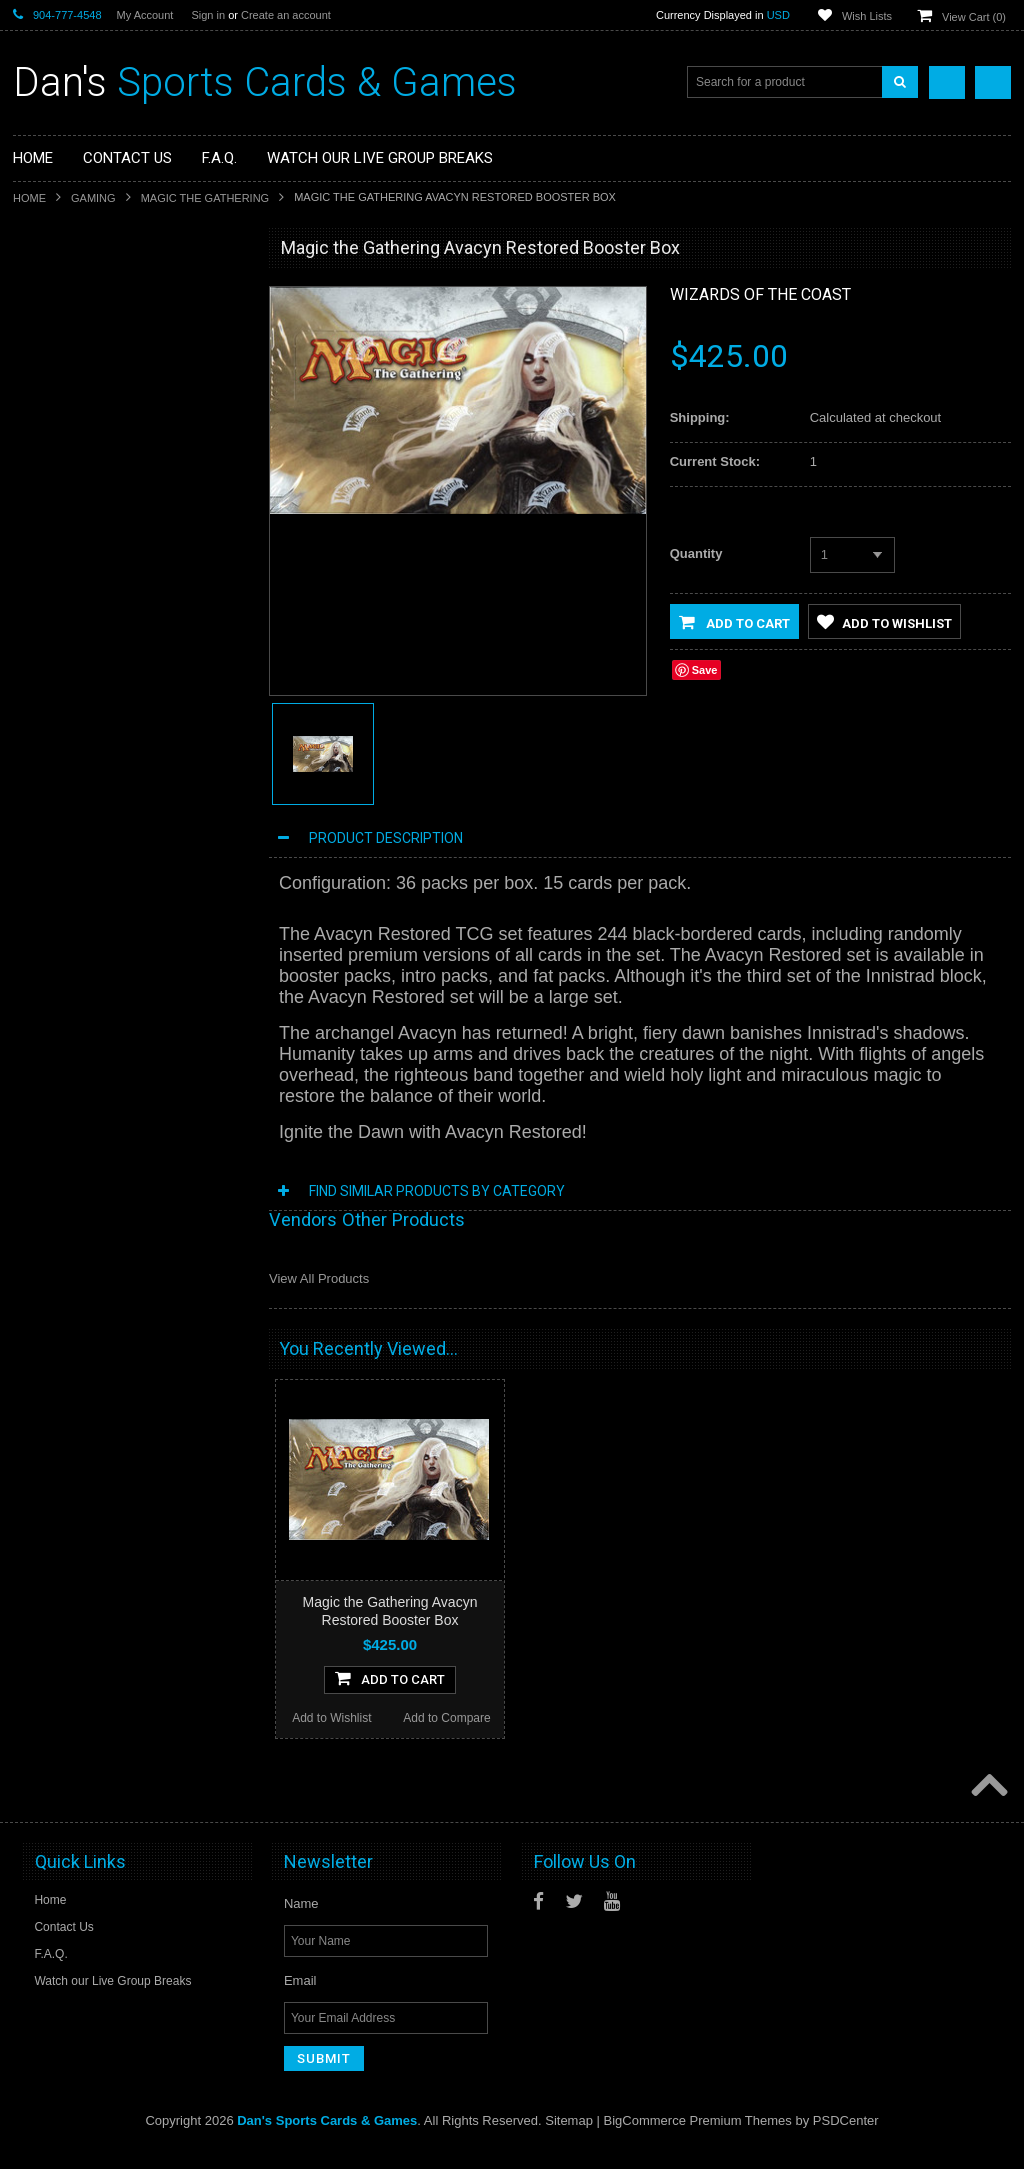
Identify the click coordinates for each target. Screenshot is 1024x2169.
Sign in (208, 15)
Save (705, 670)
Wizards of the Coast (760, 294)
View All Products (319, 1278)
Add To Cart (130, 858)
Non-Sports (55, 328)
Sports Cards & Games (265, 82)
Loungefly (51, 463)
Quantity (696, 553)
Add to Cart (734, 622)
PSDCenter (846, 2139)
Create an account (286, 15)
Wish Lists (867, 16)
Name (301, 1922)
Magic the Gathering (205, 198)
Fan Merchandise (71, 396)
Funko (41, 430)
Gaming (93, 198)
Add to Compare (187, 898)
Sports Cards (60, 294)
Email (300, 1999)
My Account (145, 15)
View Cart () (974, 17)
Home (29, 198)
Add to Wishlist (70, 898)
